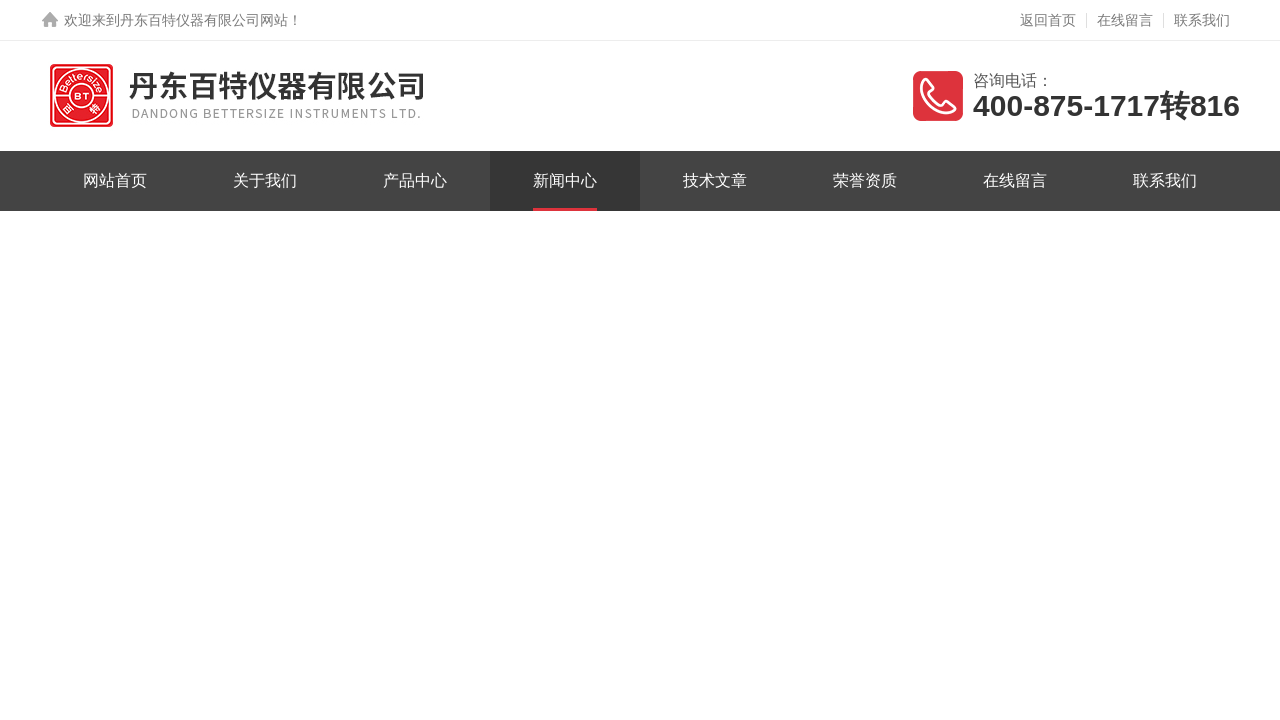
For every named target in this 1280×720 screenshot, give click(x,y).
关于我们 (265, 180)
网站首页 (115, 180)
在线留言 (1125, 20)
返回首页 (1048, 20)
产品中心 (415, 180)
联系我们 (1202, 20)
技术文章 (715, 180)
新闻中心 (565, 180)
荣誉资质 (865, 180)
